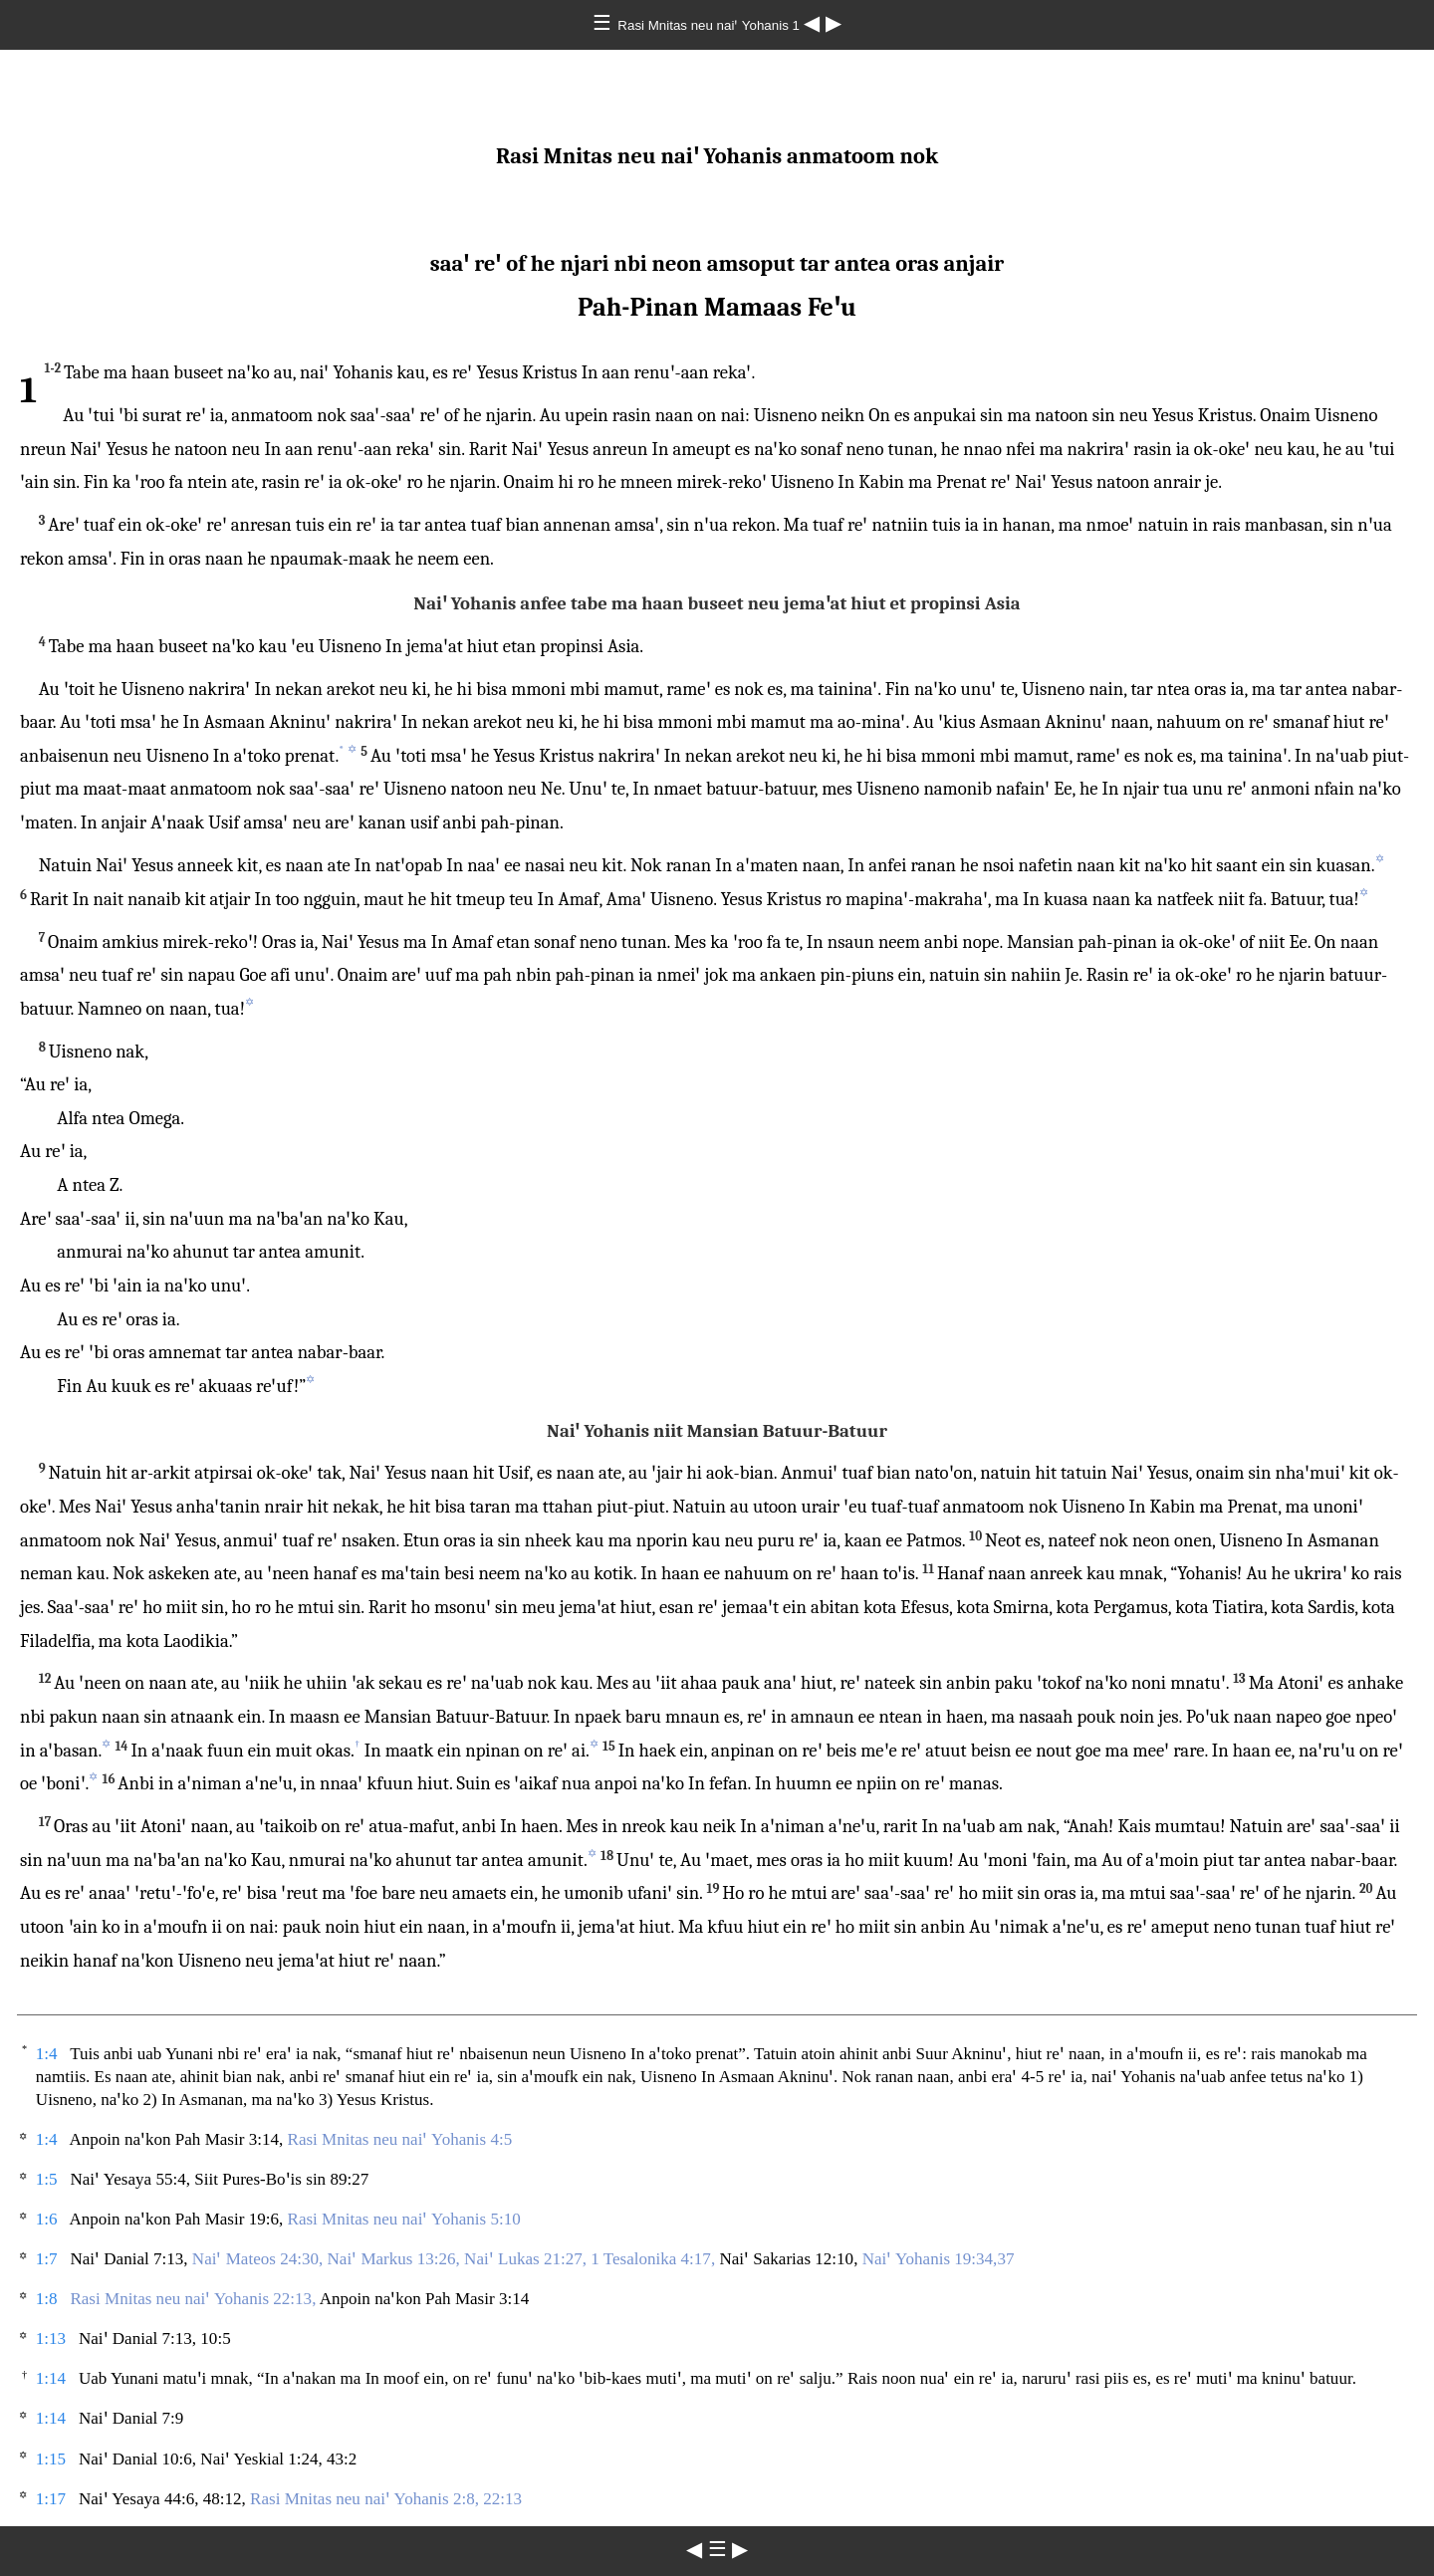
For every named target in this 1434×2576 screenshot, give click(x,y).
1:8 (47, 2298)
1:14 (51, 2378)
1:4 (47, 2053)
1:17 (51, 2498)
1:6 (47, 2219)
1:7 (47, 2258)
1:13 (51, 2338)
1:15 (51, 2459)
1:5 (47, 2179)
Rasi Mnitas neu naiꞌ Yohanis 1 (710, 25)
